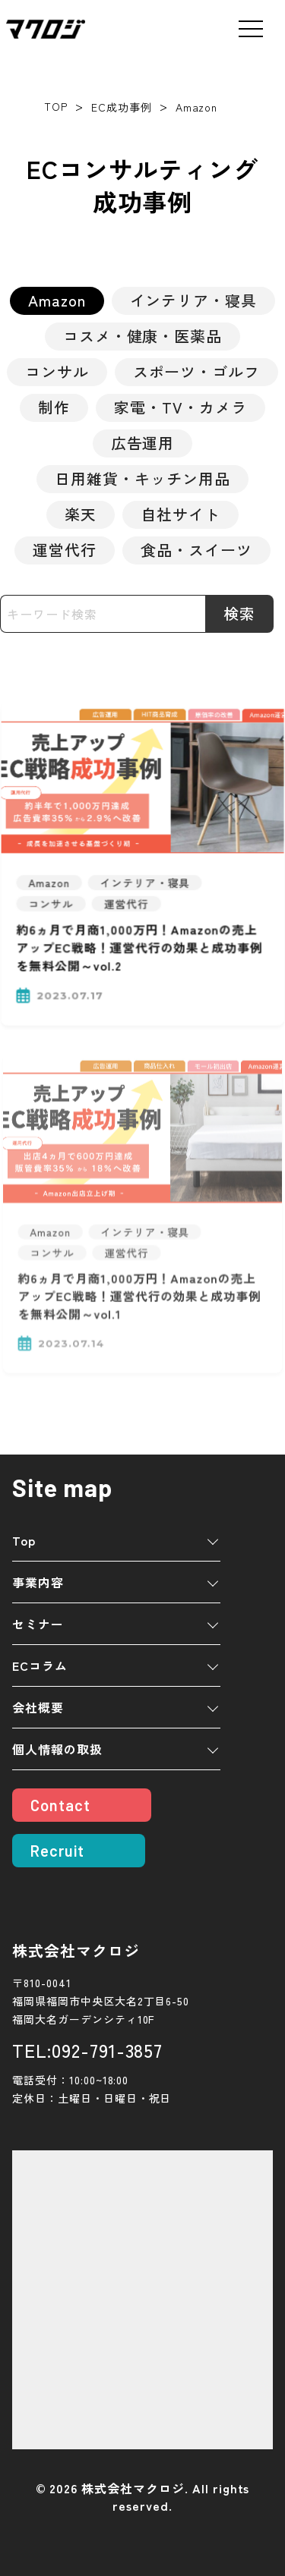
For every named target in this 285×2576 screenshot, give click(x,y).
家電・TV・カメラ (180, 407)
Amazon (57, 300)
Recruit (57, 1851)
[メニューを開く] (251, 29)
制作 (54, 407)
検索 (239, 613)
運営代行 (65, 550)
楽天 (81, 514)
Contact (60, 1805)
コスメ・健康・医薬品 (143, 336)
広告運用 (143, 443)
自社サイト (180, 514)
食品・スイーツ (196, 550)
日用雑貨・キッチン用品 (142, 478)
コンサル (57, 371)
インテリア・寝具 (194, 300)
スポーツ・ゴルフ (197, 371)
